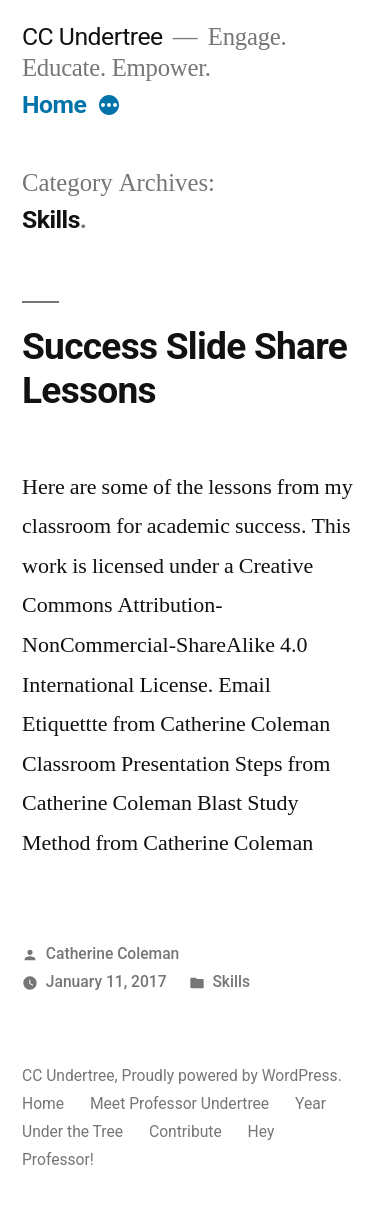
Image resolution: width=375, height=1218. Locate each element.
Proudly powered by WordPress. (232, 1075)
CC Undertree (92, 36)
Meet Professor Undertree (179, 1103)
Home (54, 104)
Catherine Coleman (112, 953)
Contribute (185, 1131)
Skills (231, 981)
